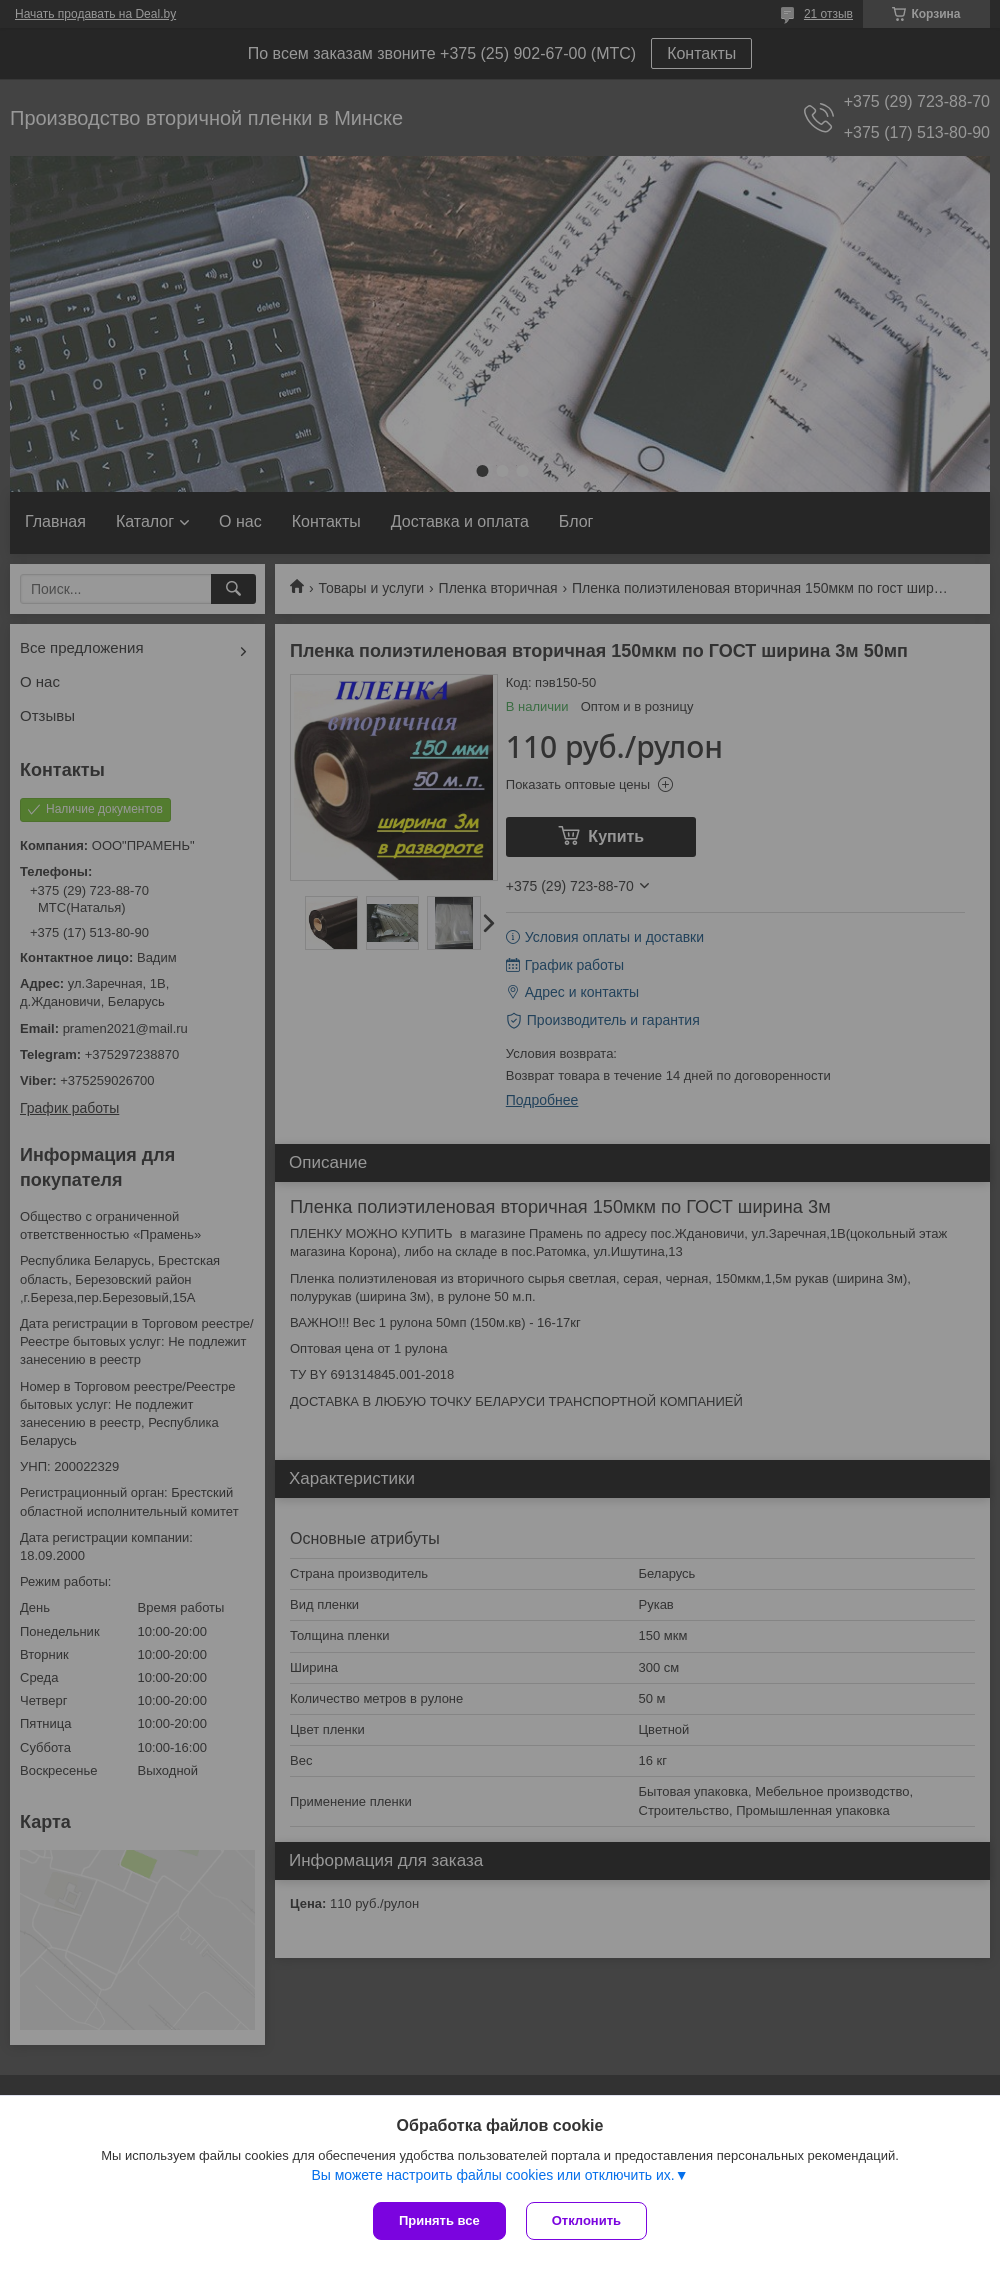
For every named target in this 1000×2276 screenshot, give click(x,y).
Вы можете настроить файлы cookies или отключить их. (492, 2175)
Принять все (439, 2220)
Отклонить (586, 2220)
